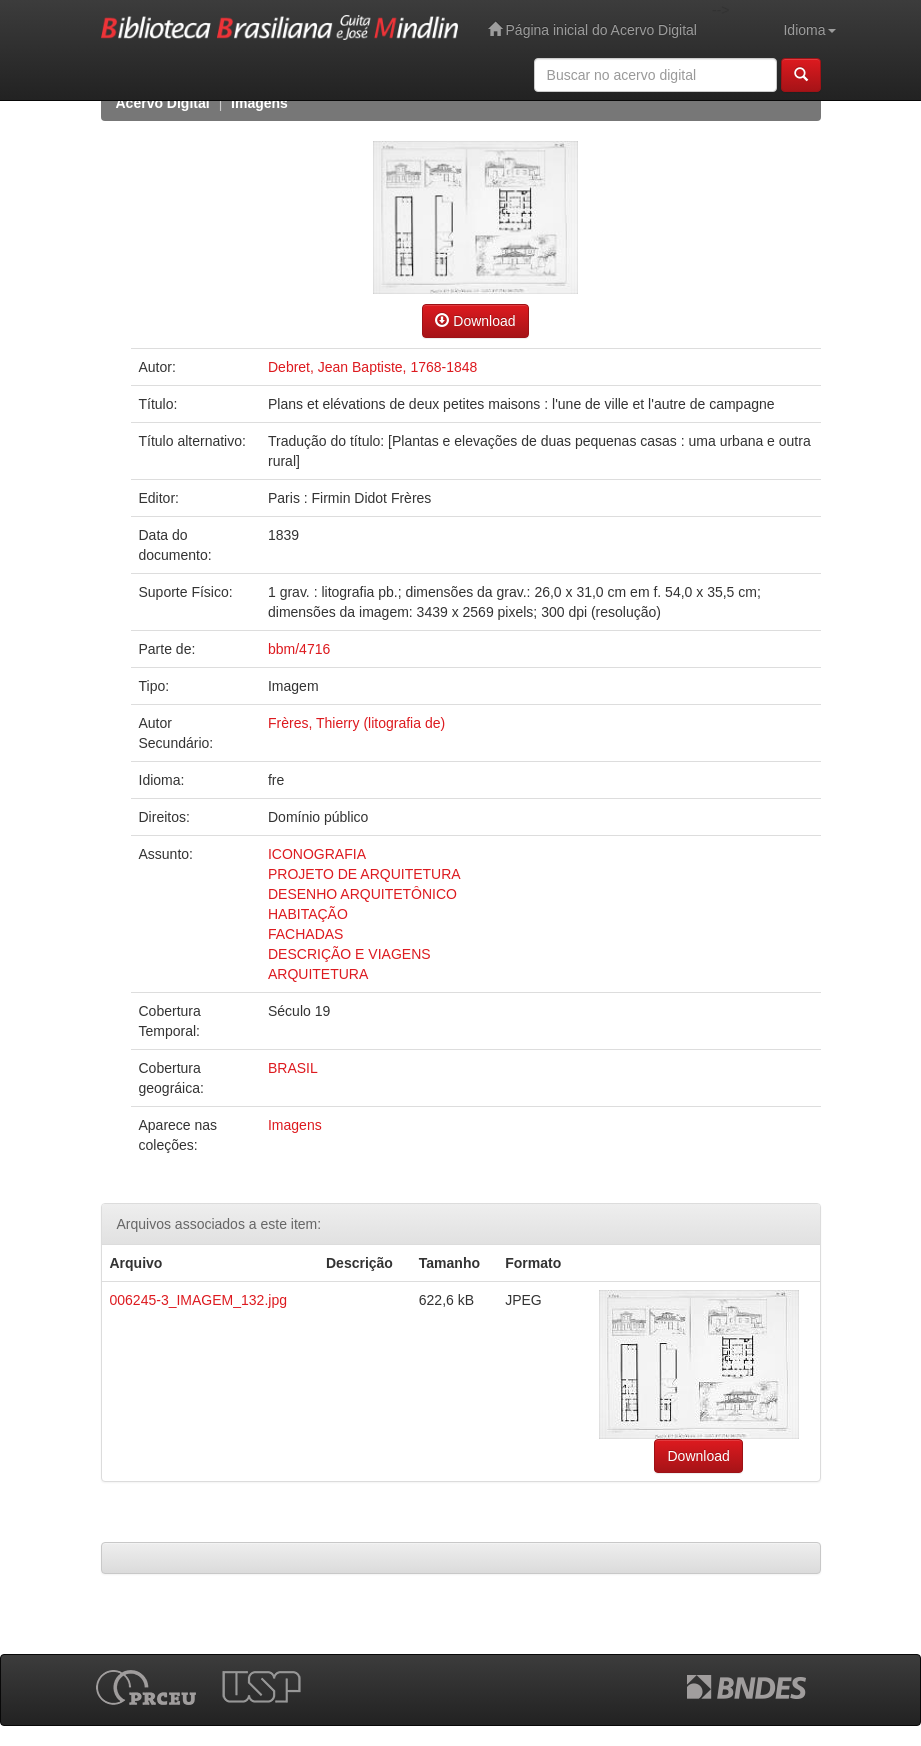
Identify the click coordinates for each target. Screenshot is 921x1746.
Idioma (809, 30)
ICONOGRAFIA (317, 854)
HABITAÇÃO (308, 914)
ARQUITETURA (318, 974)
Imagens (259, 103)
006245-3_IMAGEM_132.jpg (198, 1300)
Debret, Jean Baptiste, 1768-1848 (372, 367)
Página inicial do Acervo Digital (592, 29)
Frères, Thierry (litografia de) (356, 723)
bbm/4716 (299, 649)
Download (475, 320)
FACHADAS (305, 934)
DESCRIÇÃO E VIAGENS (349, 954)
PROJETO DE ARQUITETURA (364, 874)
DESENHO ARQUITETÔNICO (362, 894)
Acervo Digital (163, 103)
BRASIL (293, 1068)
